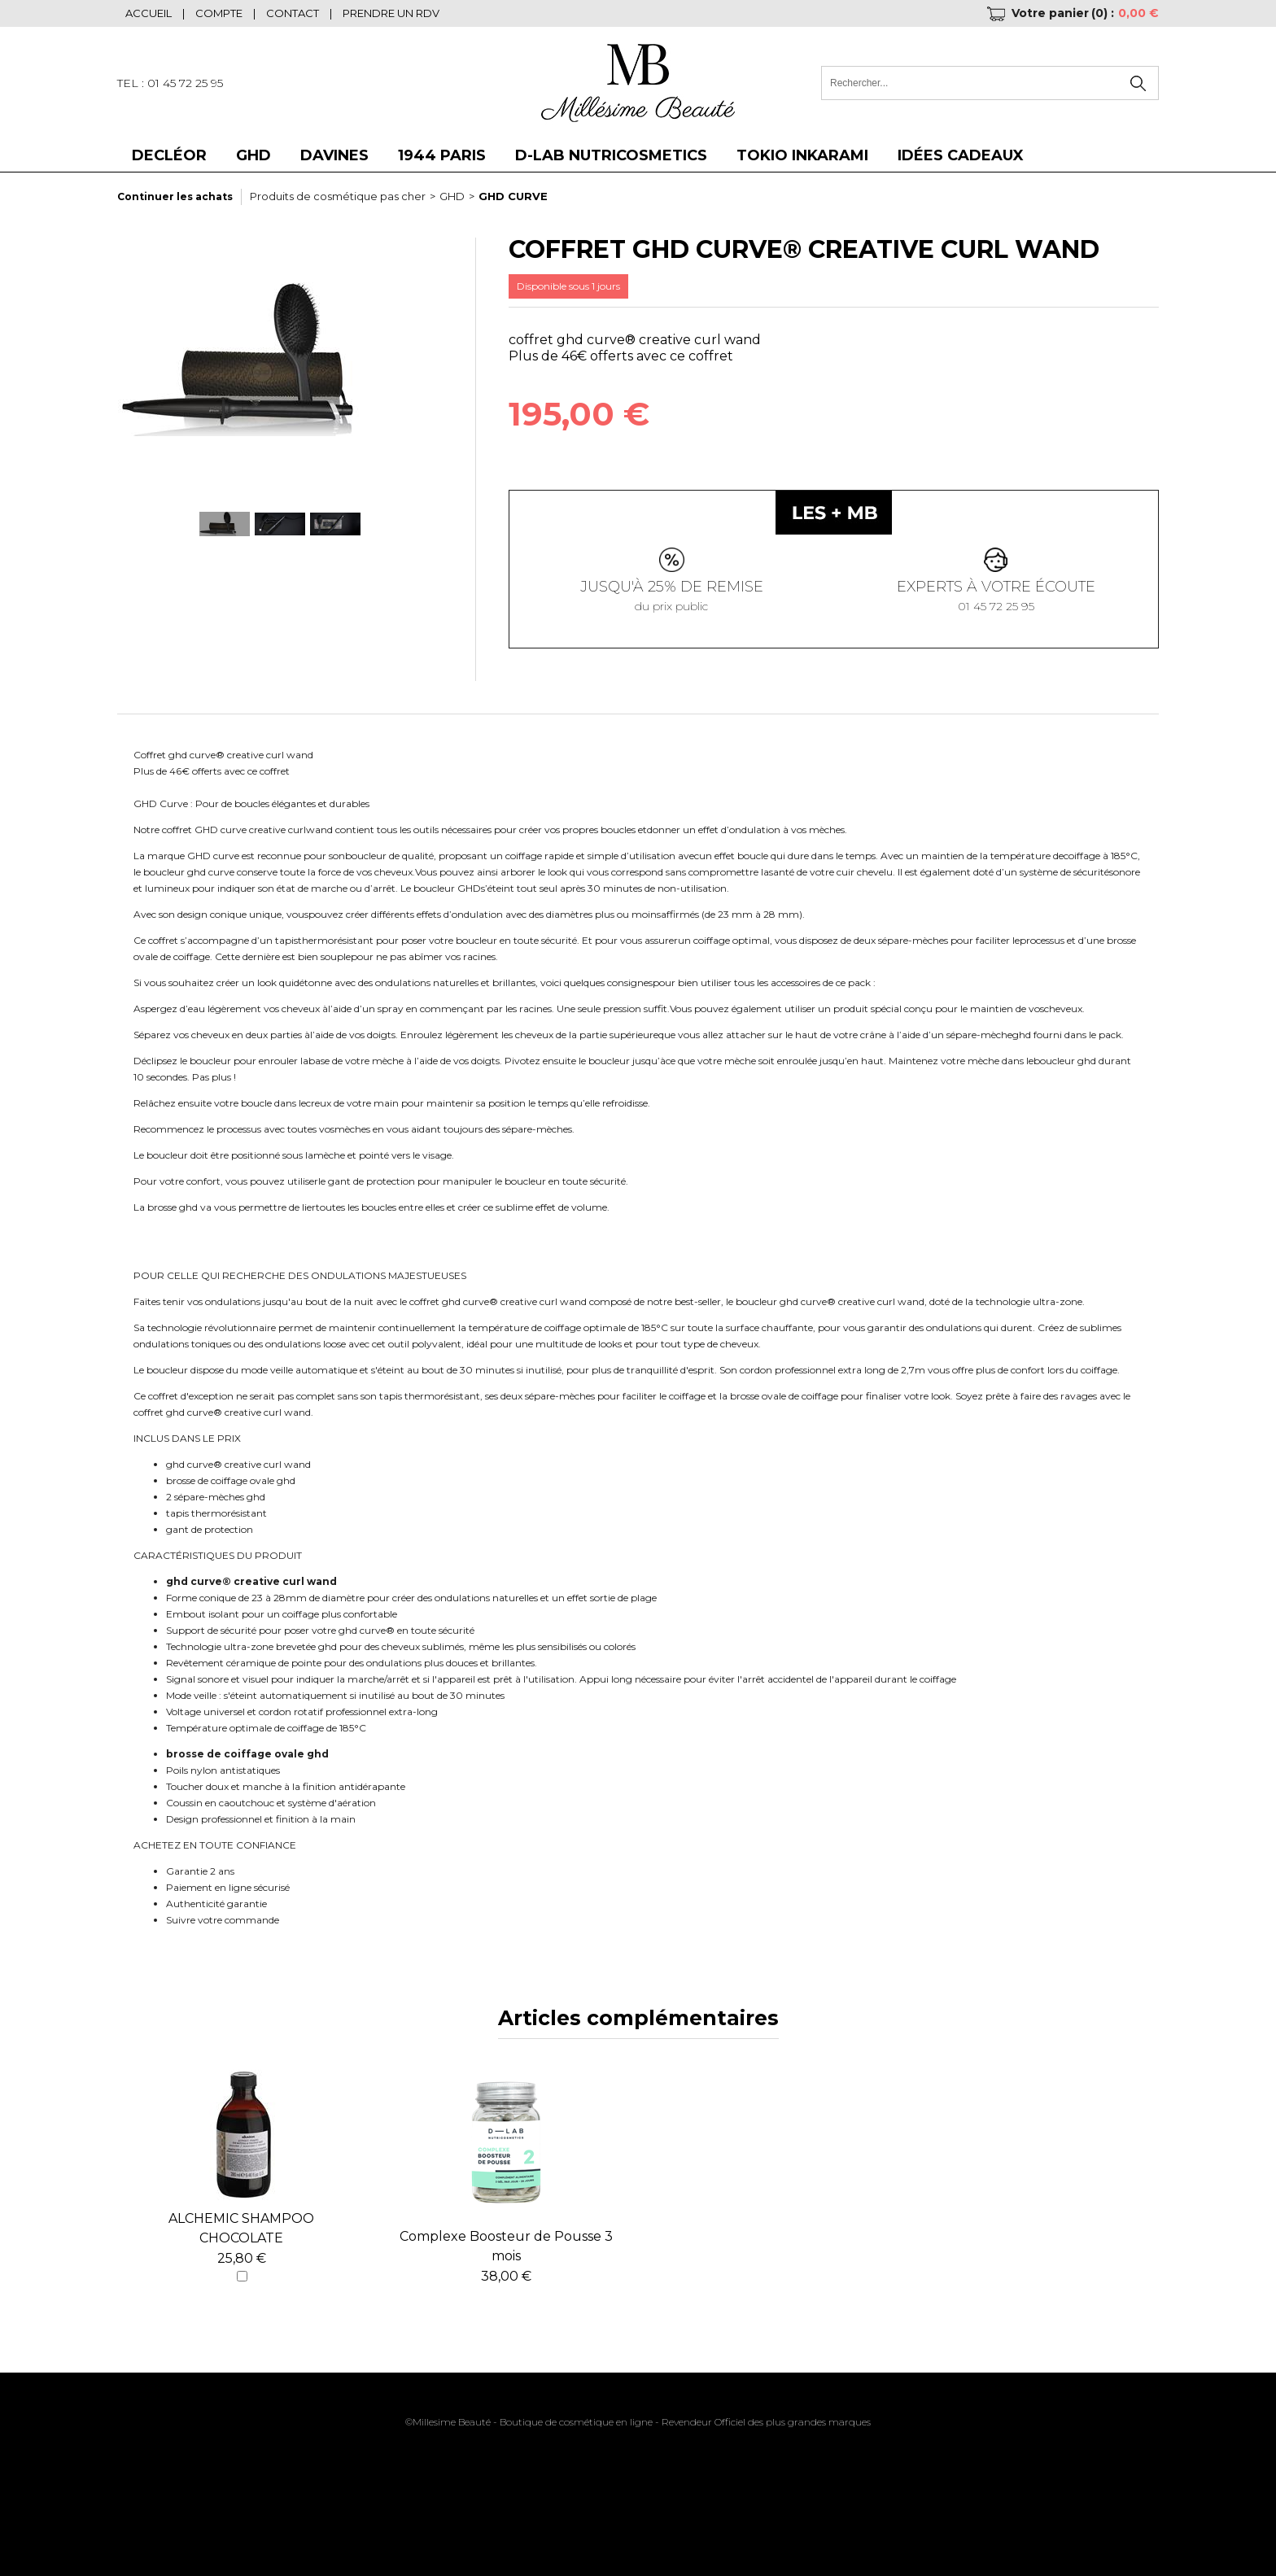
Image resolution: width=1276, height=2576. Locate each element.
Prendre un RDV (391, 13)
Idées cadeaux (961, 155)
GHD (253, 155)
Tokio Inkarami (802, 155)
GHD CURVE (513, 196)
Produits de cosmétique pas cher (338, 196)
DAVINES (334, 155)
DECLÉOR (169, 155)
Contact (292, 13)
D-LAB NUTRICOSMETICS (611, 155)
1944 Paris (442, 155)
